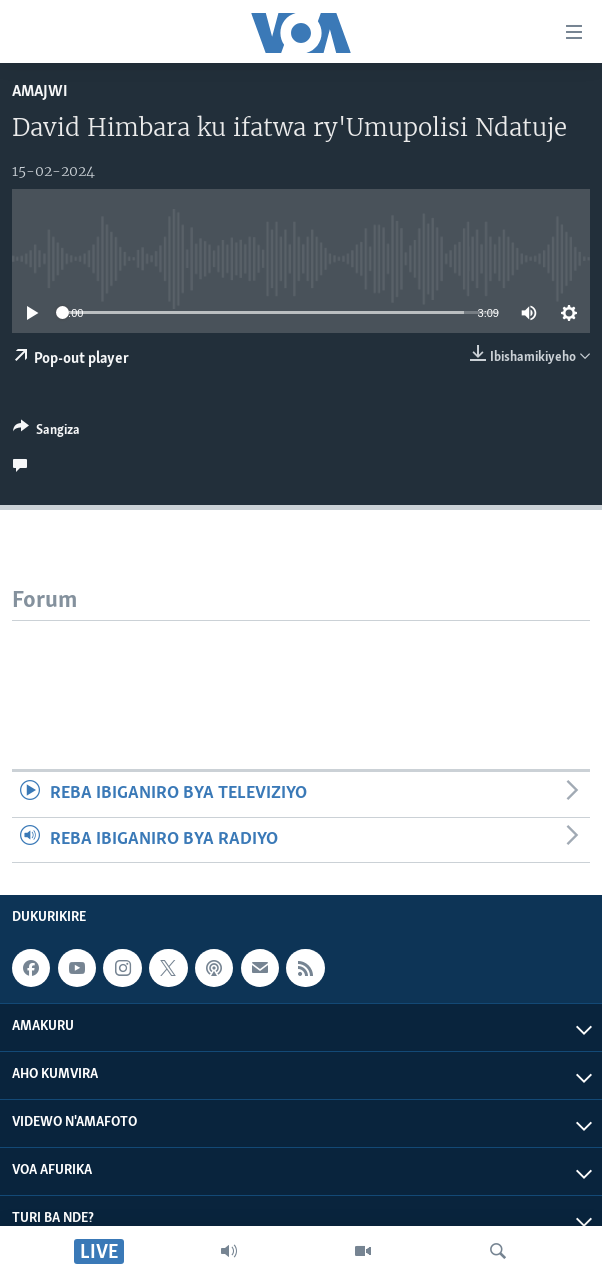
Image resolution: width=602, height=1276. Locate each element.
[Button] (46, 433)
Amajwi (40, 91)
